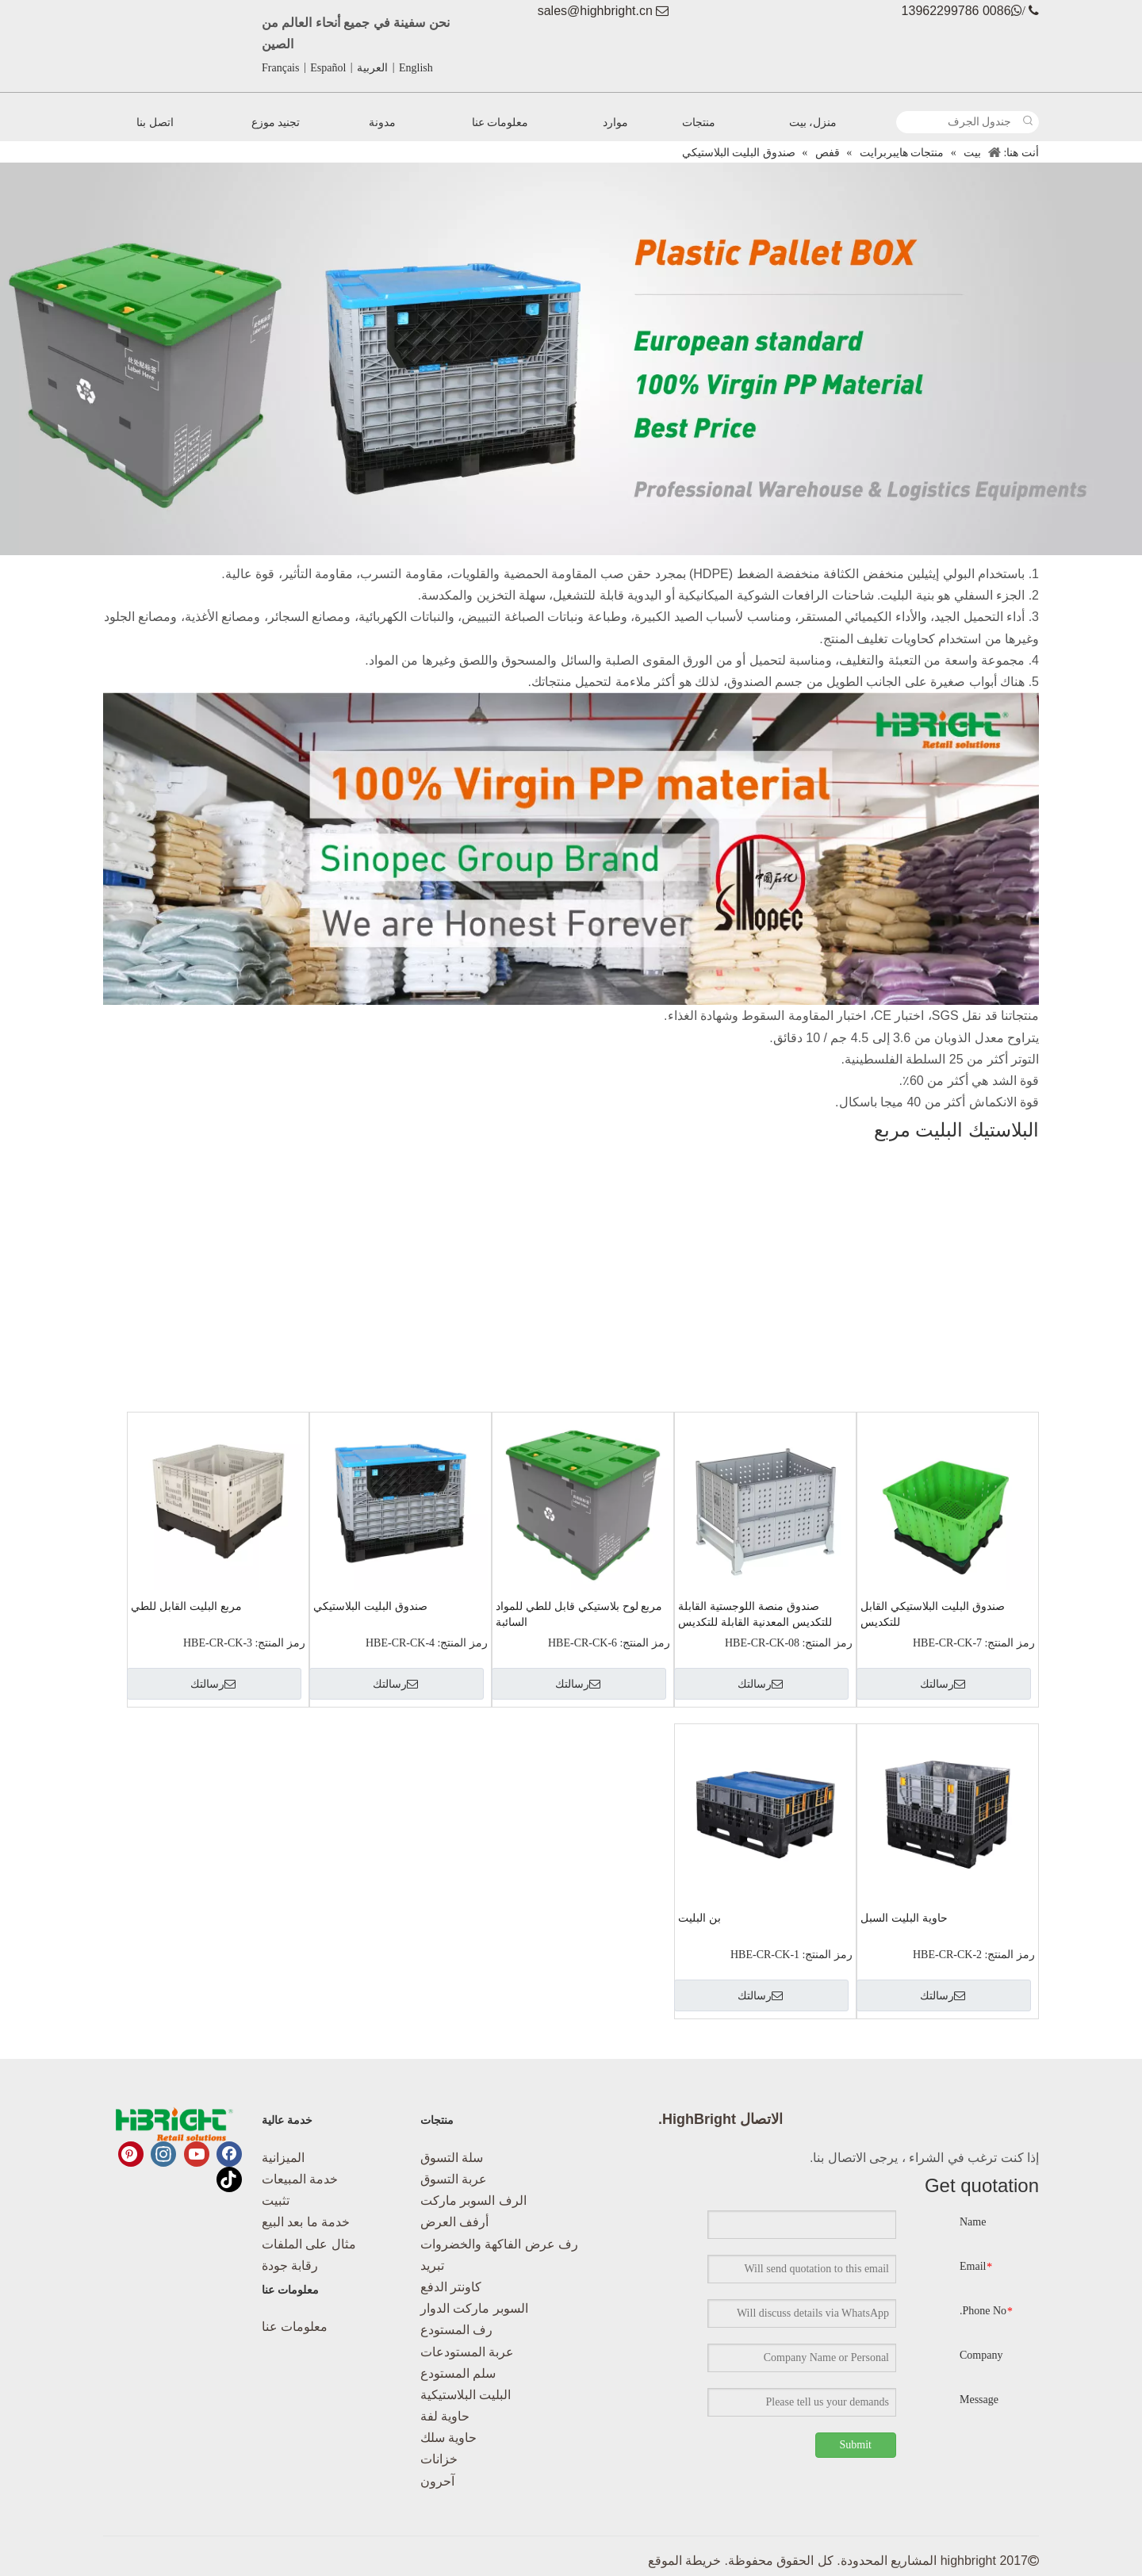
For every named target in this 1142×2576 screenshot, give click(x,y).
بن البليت (699, 1917)
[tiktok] (229, 2179)
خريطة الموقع (684, 2560)
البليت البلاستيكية (465, 2395)
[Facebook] (229, 2154)
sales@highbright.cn (595, 10)
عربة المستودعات (467, 2352)
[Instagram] (163, 2154)
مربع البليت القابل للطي (186, 1606)
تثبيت (275, 2200)
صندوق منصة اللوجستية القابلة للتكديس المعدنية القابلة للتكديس (755, 1614)
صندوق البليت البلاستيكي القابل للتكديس (932, 1614)
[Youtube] (196, 2154)
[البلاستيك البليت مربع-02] (571, 848)
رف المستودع (456, 2329)
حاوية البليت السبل (904, 1917)
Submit (856, 2445)
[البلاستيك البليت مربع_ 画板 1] (571, 359)
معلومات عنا (295, 2326)
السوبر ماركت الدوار (474, 2308)
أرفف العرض (454, 2222)
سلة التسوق (451, 2157)
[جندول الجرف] (957, 122)
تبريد (432, 2265)
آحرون (437, 2481)
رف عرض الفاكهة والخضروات (499, 2244)
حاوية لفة (444, 2416)
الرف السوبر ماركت (473, 2200)
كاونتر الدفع (450, 2287)
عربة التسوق (453, 2179)
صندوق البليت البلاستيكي (370, 1606)
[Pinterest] (131, 2154)
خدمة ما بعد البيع (306, 2222)
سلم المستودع (458, 2373)
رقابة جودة (290, 2265)
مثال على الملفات (309, 2244)
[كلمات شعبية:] (1027, 122)
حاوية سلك (448, 2437)
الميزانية (283, 2157)
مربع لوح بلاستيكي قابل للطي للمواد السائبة (579, 1614)
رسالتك (942, 1683)
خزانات (439, 2459)
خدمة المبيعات (300, 2179)
